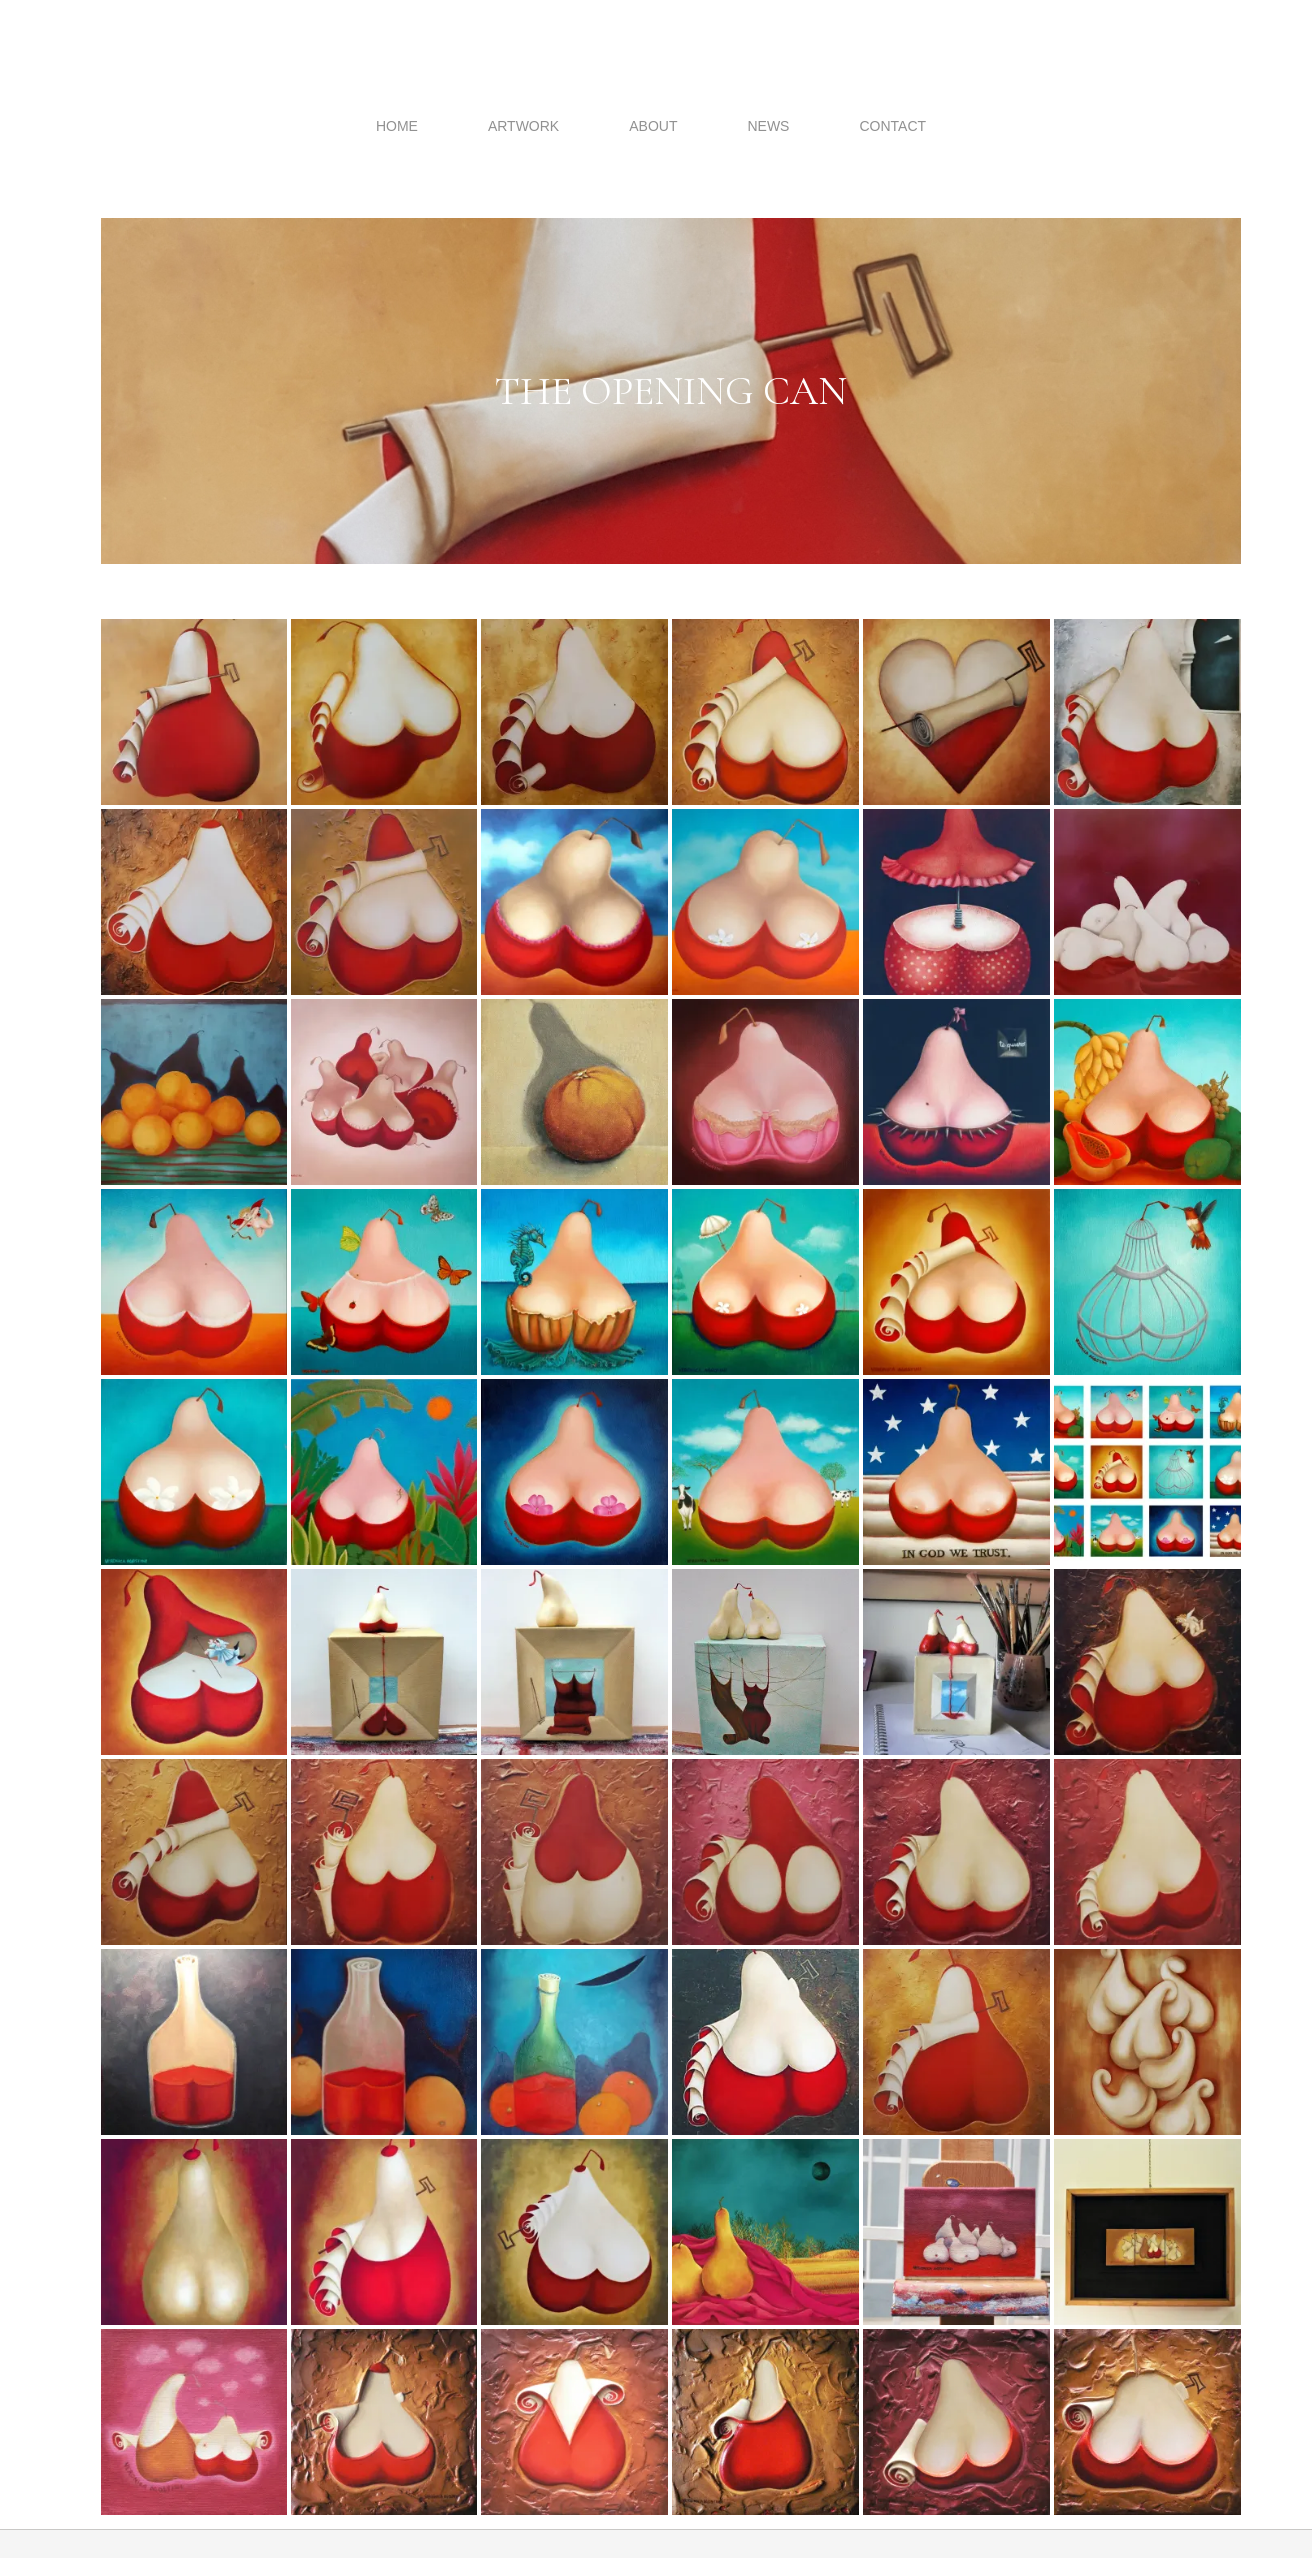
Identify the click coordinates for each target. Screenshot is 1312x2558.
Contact (892, 126)
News (768, 126)
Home (397, 126)
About (653, 126)
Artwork (523, 126)
